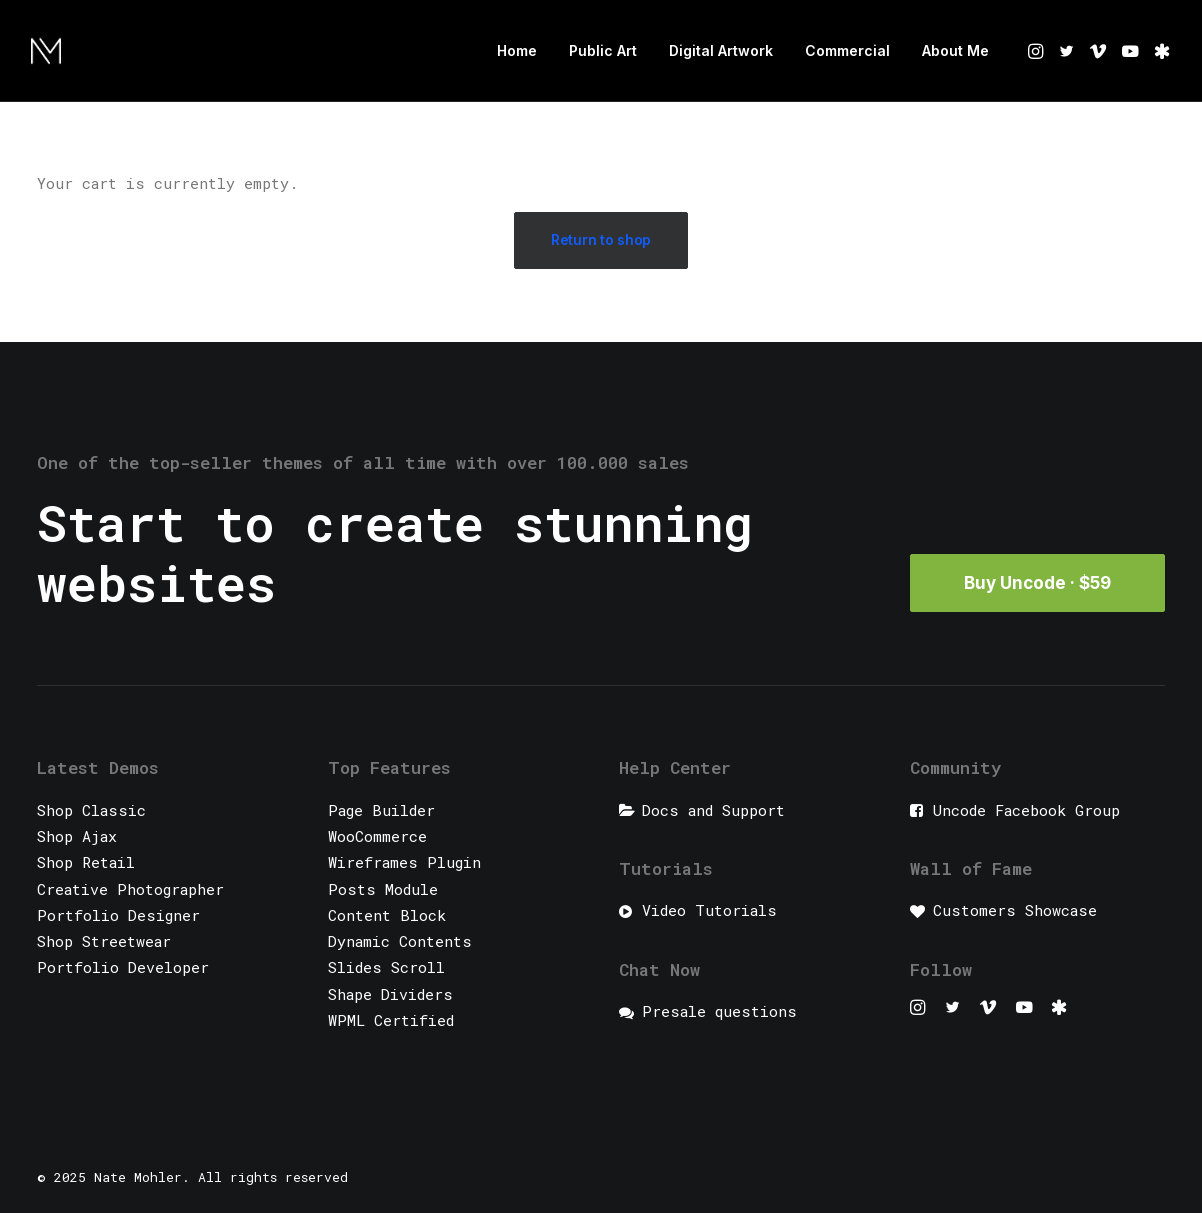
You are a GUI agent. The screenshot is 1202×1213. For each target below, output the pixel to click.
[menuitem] (517, 51)
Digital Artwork (721, 50)
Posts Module (383, 889)
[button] (1037, 51)
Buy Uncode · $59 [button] (1037, 583)
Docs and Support (713, 810)
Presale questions (719, 1011)
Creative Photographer (130, 889)
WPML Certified (391, 1020)
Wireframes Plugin (404, 862)
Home (517, 50)
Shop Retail (86, 862)
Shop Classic (91, 810)
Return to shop (601, 239)
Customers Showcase (1015, 910)
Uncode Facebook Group (1026, 810)
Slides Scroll (386, 967)
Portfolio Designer (118, 915)
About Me (955, 50)
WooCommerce (377, 836)
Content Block (387, 915)
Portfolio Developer (123, 967)
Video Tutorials (709, 910)
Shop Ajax (77, 836)
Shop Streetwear (104, 941)
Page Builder (381, 810)
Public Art (603, 50)
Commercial (847, 50)
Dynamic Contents (400, 941)
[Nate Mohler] (46, 51)
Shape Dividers (390, 994)
